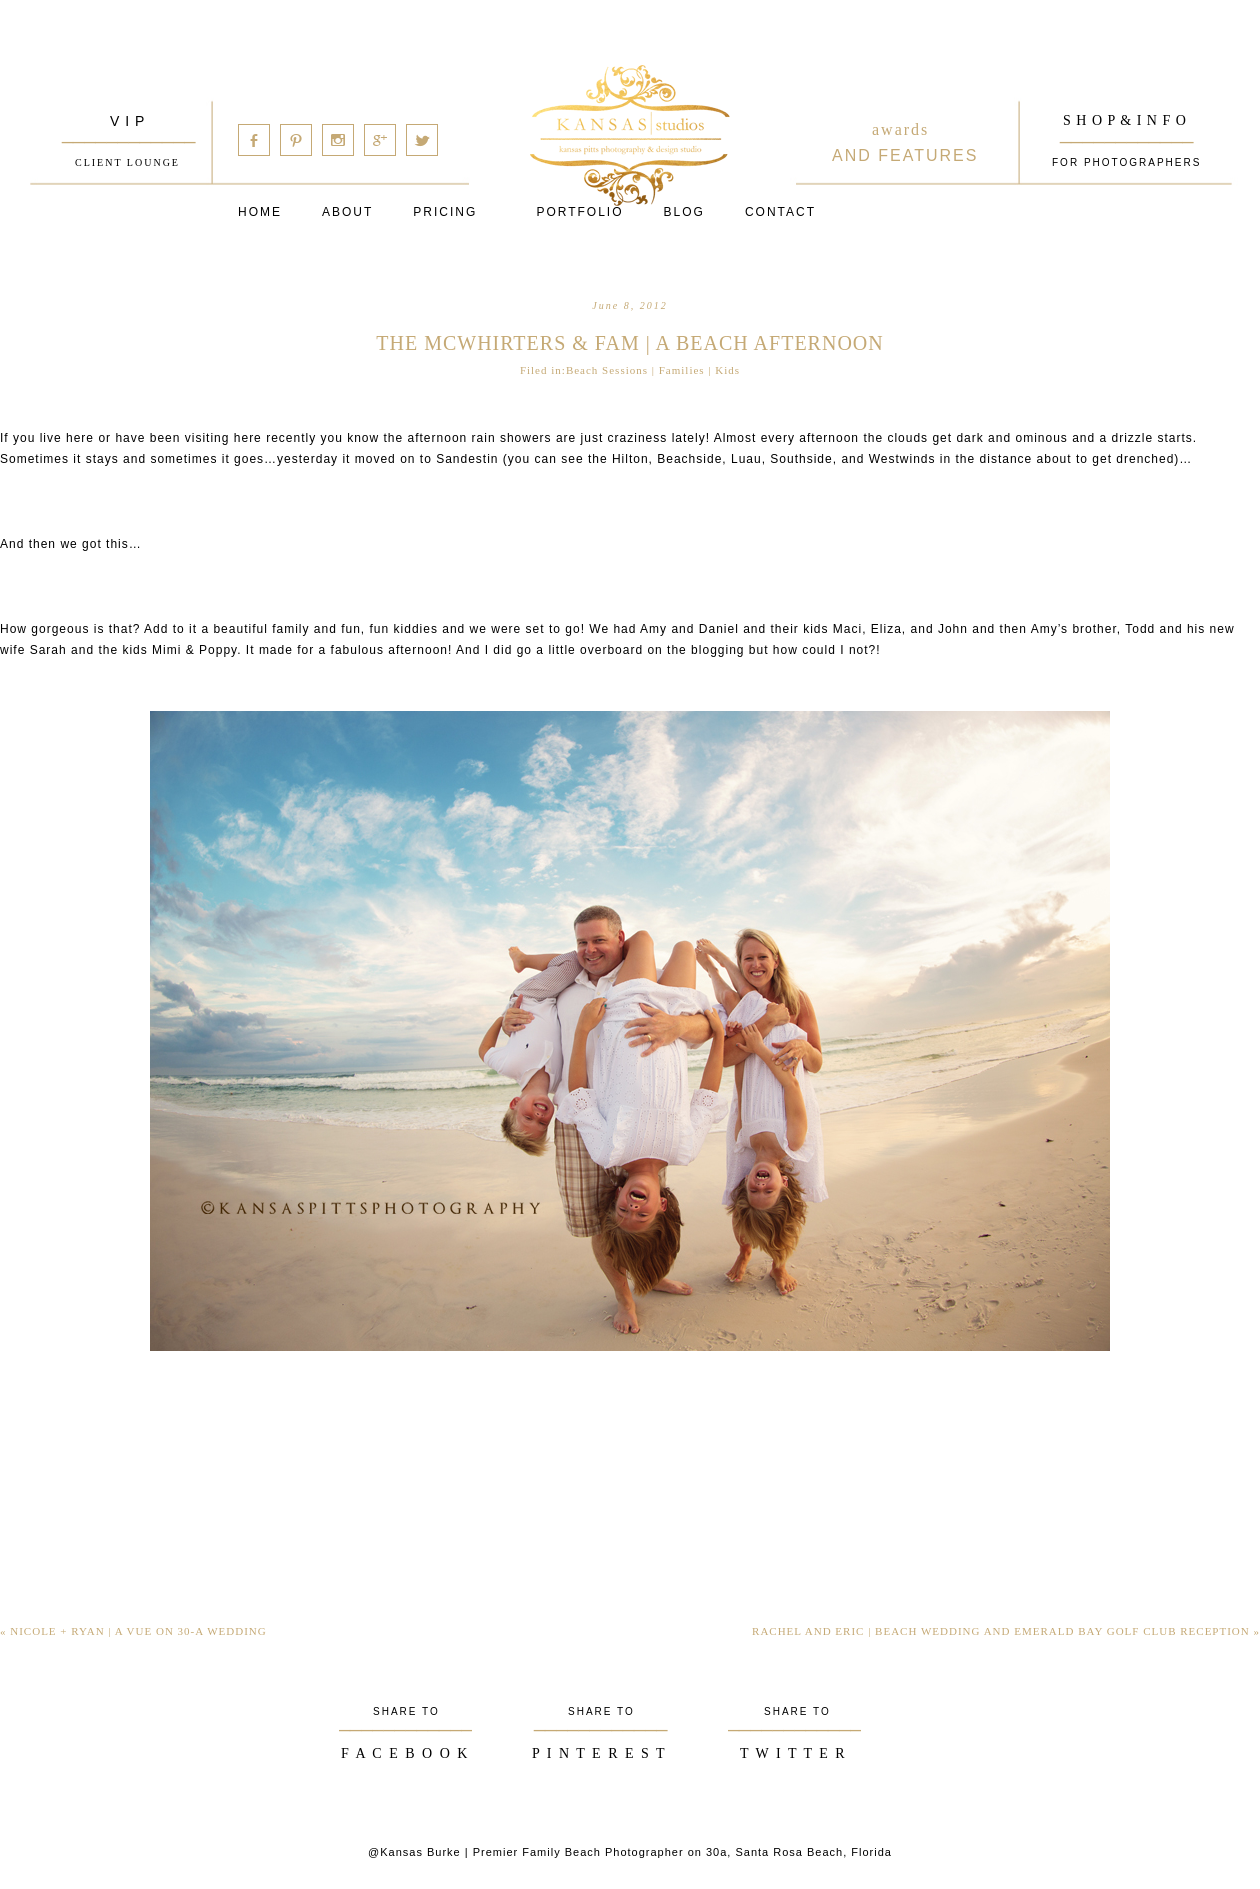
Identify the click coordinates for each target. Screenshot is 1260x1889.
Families (682, 370)
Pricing (445, 212)
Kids (727, 370)
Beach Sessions (607, 370)
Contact (780, 212)
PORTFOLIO (579, 212)
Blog (684, 212)
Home (260, 212)
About (347, 212)
